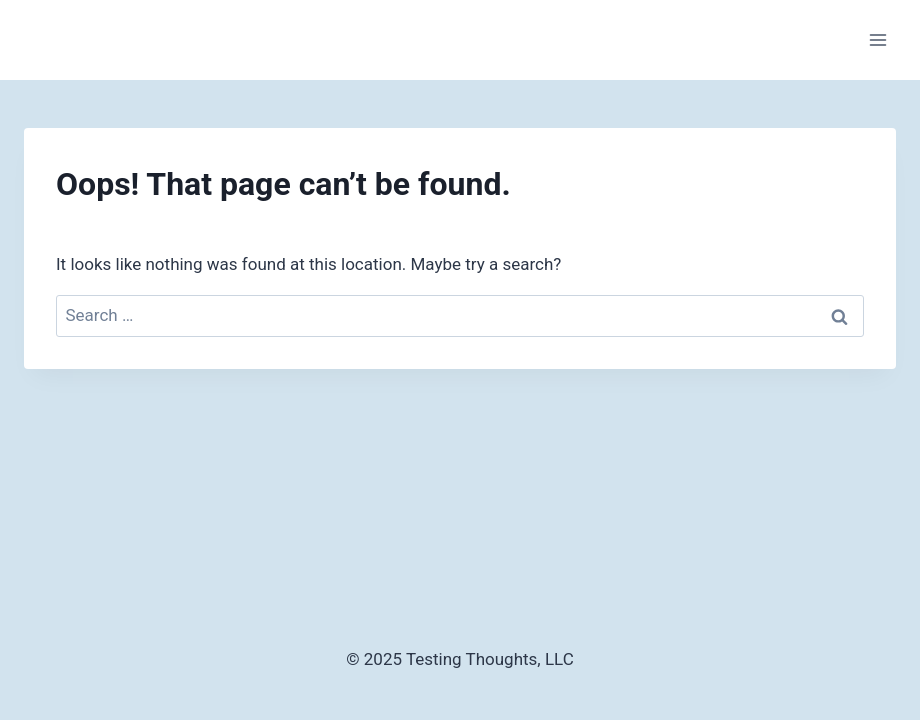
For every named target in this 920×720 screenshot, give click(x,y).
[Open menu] (877, 39)
